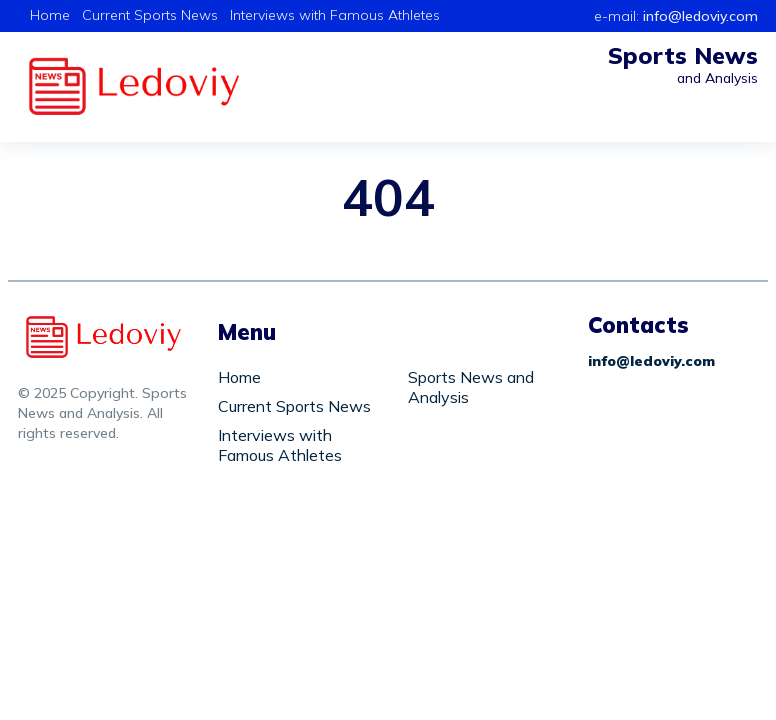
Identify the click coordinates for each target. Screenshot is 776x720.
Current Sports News (150, 15)
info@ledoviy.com (700, 16)
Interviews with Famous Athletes (335, 15)
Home (50, 15)
